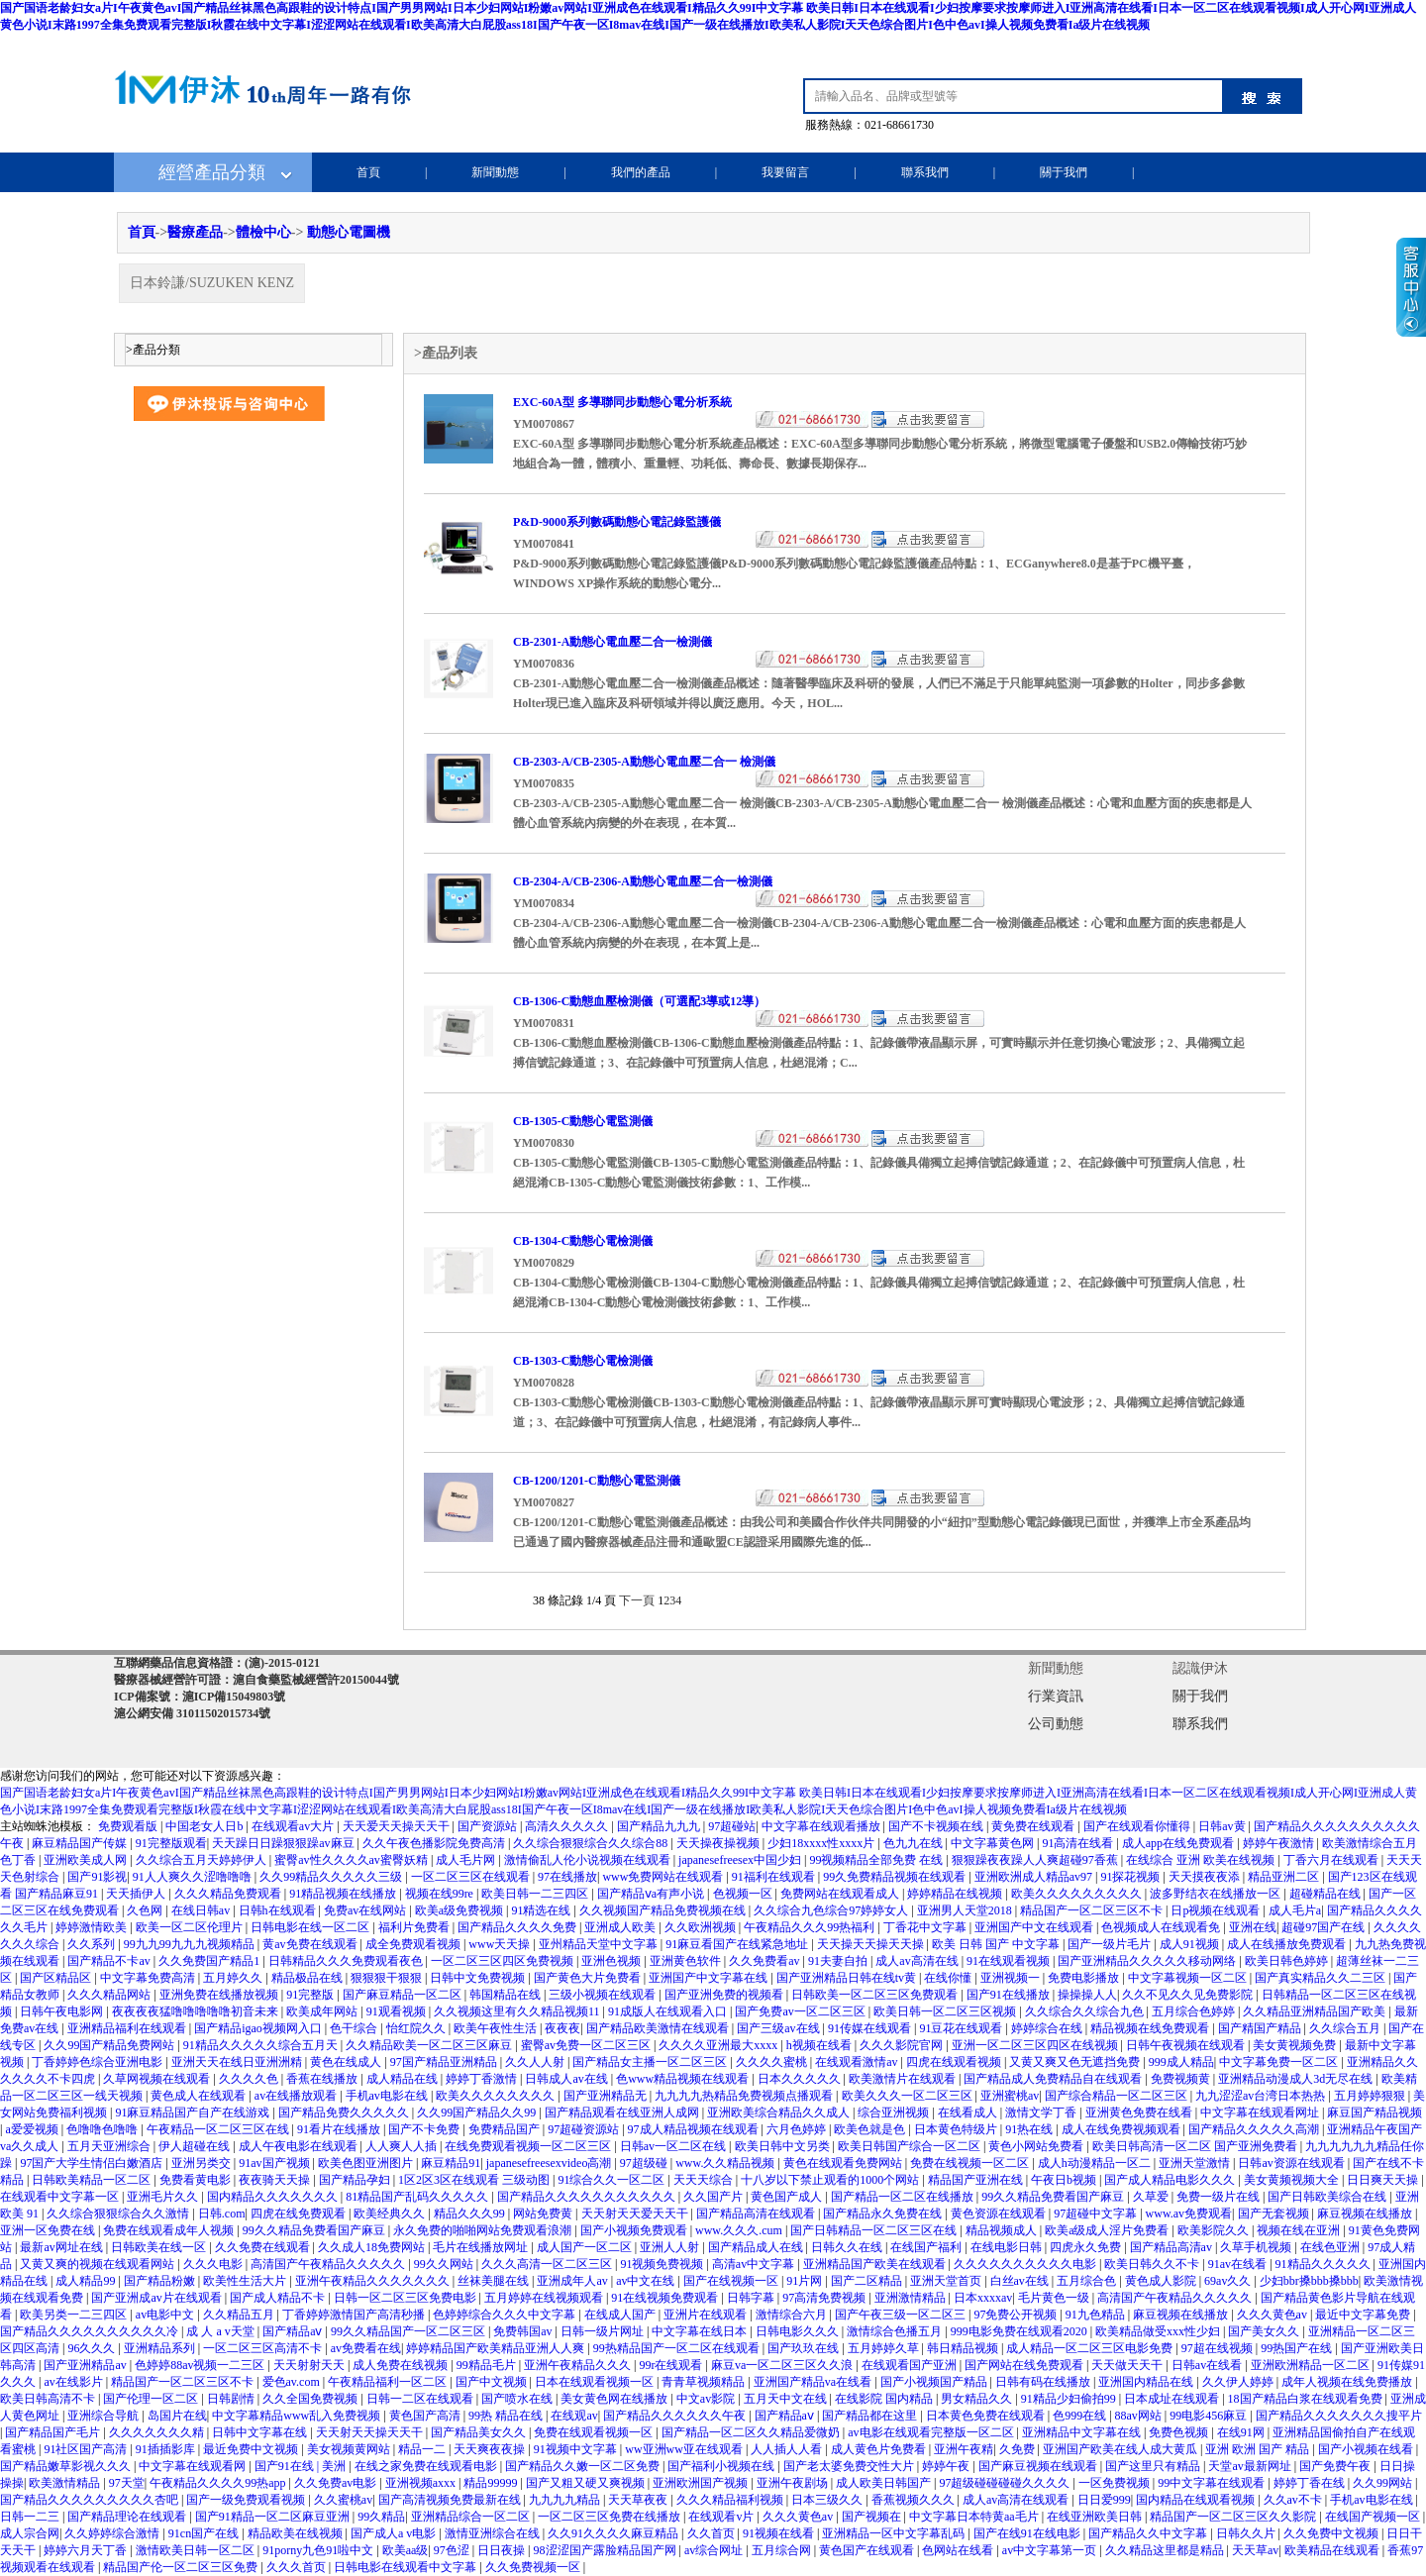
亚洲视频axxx (421, 2483)
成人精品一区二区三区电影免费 (1090, 2348)
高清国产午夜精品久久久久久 (329, 2264)
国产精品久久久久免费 (518, 1927)
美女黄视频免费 (1296, 2045)
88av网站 (1140, 2415)
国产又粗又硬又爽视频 (587, 2483)
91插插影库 (167, 2449)
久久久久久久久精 (158, 2432)
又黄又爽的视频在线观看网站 (98, 2264)
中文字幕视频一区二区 (1189, 1978)
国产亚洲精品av (86, 2365)
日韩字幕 (752, 2298)
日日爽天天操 (1384, 2180)
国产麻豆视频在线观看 (1039, 2466)
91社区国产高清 (87, 2449)
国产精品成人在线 (757, 2247)
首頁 (368, 172)
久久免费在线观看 (264, 2247)
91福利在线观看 (775, 1877)
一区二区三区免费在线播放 (610, 2517)
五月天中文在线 (787, 2399)
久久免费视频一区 (534, 2567)
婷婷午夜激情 (1280, 1843)
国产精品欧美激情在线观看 (659, 2028)
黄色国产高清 (426, 2415)
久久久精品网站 (110, 1995)
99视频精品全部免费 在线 (877, 1860)
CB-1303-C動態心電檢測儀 (583, 1361)
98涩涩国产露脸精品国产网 (606, 2550)
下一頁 (637, 1600)
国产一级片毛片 (1111, 1944)
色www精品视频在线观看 (684, 2079)
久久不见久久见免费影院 (1189, 1995)
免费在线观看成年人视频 (170, 2230)
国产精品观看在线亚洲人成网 (623, 2112)
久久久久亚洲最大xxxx (719, 2045)
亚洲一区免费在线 (49, 2230)
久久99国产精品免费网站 (110, 2045)
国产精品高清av (1172, 2247)
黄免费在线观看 (1034, 1826)
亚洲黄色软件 (687, 1961)
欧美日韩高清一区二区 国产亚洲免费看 (1196, 2146)
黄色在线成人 (347, 2062)
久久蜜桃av (343, 2500)
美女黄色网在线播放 (615, 2399)
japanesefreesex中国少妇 (741, 1860)
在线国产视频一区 (1374, 2517)
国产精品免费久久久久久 (345, 2112)
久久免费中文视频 (1332, 2533)
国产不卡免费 (425, 2129)
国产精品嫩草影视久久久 (67, 2466)
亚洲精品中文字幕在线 (1083, 2432)
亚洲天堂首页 (947, 2281)
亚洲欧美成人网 (87, 1860)
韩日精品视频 (964, 2348)
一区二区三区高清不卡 (264, 2348)
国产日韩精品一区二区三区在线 (875, 2230)
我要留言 (785, 172)
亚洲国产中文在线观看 (1035, 1927)
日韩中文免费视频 (479, 1978)
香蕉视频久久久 (914, 2500)
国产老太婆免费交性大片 (850, 2466)
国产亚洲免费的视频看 (725, 1995)
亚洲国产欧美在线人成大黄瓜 (1121, 2449)
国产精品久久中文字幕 (1149, 2533)
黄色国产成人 (788, 2197)
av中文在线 (646, 2281)
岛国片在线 (177, 2415)
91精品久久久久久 (1324, 2264)
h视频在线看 (820, 2045)
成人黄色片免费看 (880, 2449)
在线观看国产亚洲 (911, 2365)
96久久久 (92, 2348)
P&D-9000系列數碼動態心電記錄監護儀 (617, 522)
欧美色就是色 (871, 2129)
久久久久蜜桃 (773, 2062)
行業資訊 (1055, 1696)
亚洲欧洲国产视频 (702, 2483)
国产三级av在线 (779, 2028)
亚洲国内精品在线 (1147, 2382)
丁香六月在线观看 (1332, 1860)
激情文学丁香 (1042, 2112)
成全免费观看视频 (414, 1944)
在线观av (574, 2415)
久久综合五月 (1346, 2028)
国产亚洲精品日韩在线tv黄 (847, 1978)
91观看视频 (397, 2011)
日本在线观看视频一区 (596, 2382)
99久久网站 (445, 2264)
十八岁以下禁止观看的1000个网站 (831, 2180)
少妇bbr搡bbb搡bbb (1309, 2281)
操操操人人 (1087, 1995)
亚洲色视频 (612, 1961)
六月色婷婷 (797, 2129)
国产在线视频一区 (732, 2281)
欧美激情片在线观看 (904, 2079)
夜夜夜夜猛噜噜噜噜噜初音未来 (196, 2011)
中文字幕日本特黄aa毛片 (975, 2517)
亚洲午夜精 (963, 2449)
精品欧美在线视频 (297, 2533)
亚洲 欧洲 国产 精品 (1258, 2449)
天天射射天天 (310, 2365)
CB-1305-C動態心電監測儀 (583, 1121)
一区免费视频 (1115, 2483)
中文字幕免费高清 (149, 1978)
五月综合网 (783, 2550)
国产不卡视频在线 (937, 1826)
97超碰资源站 (585, 2129)
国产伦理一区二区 (152, 2399)
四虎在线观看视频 (955, 2062)
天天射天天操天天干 (371, 2432)
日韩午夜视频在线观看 (1187, 2045)
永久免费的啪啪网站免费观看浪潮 (483, 2230)
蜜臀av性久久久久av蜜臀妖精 (352, 1860)
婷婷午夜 (947, 2466)
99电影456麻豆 (1210, 2415)
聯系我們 (925, 172)
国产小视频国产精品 (935, 2382)
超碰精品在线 (1326, 1894)
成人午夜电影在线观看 (299, 2146)
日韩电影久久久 (799, 2331)
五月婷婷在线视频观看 (545, 2298)
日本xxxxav (983, 2298)
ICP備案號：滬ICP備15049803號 (199, 1696)
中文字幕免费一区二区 (1280, 2062)
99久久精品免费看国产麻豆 (1054, 2197)
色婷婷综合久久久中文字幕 (505, 2314)
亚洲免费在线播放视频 (220, 1995)
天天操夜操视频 (719, 1843)
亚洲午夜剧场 (794, 2483)
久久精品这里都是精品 (1166, 2550)
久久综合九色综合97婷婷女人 (832, 1910)
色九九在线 (914, 1843)
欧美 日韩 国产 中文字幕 (997, 1944)
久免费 (1018, 2449)
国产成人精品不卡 (279, 2298)
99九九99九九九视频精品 (190, 1944)
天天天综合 (704, 2180)
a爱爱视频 (32, 2129)
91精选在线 (542, 1910)
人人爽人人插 (402, 2146)
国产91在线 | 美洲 (302, 2466)
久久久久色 (250, 2079)
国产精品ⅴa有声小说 (652, 1894)
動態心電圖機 (348, 232)
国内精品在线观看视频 (1197, 2500)
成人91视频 (1191, 1944)
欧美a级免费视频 (460, 1910)
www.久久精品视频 (726, 2163)
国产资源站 (489, 1826)
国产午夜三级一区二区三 (901, 2314)
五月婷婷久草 (885, 2348)
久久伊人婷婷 (1239, 2382)
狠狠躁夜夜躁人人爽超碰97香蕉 (1036, 1860)
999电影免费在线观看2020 (1020, 2331)
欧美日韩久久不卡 (1153, 2264)
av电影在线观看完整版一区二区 (932, 2432)
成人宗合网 (29, 2533)
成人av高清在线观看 (1017, 2500)
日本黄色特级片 (957, 2129)
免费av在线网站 (366, 1910)
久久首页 (712, 2533)
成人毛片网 (467, 1860)
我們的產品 (640, 172)
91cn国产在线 (205, 2533)
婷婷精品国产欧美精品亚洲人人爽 (496, 2348)
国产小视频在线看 (1367, 2449)
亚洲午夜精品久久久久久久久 (374, 2281)
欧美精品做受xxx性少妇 (1159, 2331)
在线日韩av (202, 1910)
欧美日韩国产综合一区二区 (910, 2146)
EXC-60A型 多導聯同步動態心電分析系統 (622, 402)
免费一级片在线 (1219, 2197)
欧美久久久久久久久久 (497, 2096)
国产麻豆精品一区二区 (403, 1995)
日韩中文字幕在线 (261, 2432)
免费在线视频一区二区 (971, 2163)
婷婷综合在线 (1048, 2028)
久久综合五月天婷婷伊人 (202, 1860)
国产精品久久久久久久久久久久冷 (90, 2331)
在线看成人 (969, 2112)
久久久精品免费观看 (229, 1894)
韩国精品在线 (506, 1995)
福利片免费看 (415, 1927)
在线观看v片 (722, 2517)
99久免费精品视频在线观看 (895, 1877)
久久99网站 (1384, 2483)
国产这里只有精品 (1154, 2466)
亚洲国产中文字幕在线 (709, 1978)
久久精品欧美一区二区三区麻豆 (430, 2045)
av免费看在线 (366, 2348)
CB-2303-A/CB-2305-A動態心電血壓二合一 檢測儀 (644, 762)
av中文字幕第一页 (1050, 2550)
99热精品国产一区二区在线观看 (678, 2348)
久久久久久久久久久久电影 (1026, 2264)
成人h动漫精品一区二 (1096, 2163)
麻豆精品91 (450, 2163)
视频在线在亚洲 (1300, 2230)
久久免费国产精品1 (210, 1961)
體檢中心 (263, 232)
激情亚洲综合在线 (494, 2533)
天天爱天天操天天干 (398, 1826)
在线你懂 (949, 1978)
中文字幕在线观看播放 (822, 1826)
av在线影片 (74, 2382)
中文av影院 (707, 2399)
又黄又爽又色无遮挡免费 (1076, 2062)
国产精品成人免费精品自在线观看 (1054, 2079)
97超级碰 (645, 2163)
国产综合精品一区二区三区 (1117, 2096)
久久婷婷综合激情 (113, 2533)
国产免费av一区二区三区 (801, 2011)
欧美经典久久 (391, 2213)
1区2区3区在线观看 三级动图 (475, 2180)
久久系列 (92, 1944)
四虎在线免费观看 (300, 2213)
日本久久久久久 (801, 2079)
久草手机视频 (1257, 2247)
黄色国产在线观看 (868, 2550)
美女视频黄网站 (350, 2449)
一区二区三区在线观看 (472, 1877)
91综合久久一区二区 (612, 2180)
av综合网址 (715, 2550)
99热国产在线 (1298, 2348)
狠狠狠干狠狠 (388, 1978)
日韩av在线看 (1208, 2365)
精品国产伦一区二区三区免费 (181, 2567)
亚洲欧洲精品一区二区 (1312, 2365)
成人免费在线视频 (402, 2365)
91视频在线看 (780, 2533)
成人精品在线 (403, 2079)
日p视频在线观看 (1217, 1910)
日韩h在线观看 (279, 1910)
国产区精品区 (57, 1978)
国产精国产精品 (1261, 2028)
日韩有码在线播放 (1044, 2382)
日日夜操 (502, 2550)
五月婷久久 (234, 1978)
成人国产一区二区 (586, 2247)
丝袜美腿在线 (495, 2281)
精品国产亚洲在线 (977, 2180)
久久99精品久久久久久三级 (332, 1877)
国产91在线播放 (1010, 1995)
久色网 (146, 1910)
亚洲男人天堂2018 (966, 1910)
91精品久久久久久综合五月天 (262, 2045)
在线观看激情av (857, 2062)
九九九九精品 (566, 2500)
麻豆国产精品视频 (1374, 2112)
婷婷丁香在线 (1310, 2483)
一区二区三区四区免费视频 (503, 1961)
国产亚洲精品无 (606, 2096)
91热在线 (1030, 2129)
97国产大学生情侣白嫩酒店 (92, 2163)
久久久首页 (297, 2567)
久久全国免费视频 (311, 2399)
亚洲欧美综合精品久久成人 (780, 2112)
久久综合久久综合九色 (1086, 2011)
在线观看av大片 (294, 1826)
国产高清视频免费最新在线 (451, 2500)
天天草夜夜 (639, 2500)
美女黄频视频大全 (1293, 2180)
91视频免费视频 (663, 2264)
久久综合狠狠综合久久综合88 (591, 1843)
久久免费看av (765, 1961)
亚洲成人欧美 (621, 1927)
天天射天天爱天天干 (636, 2213)
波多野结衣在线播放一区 (1216, 1894)
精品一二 (423, 2449)
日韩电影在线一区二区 (311, 1927)
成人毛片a (1295, 1910)
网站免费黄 (544, 2213)
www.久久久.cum (740, 2230)
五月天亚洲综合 (110, 2146)
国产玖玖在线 (804, 2348)
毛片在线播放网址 (482, 2247)
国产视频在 (873, 2517)
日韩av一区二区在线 (674, 2146)
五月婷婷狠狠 (1371, 2096)
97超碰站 (732, 1826)
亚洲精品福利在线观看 (128, 2028)
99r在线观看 (673, 2365)
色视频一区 (744, 1894)
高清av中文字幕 (754, 2264)
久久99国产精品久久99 (478, 2112)
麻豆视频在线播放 (1366, 2213)
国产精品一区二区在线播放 (903, 2197)
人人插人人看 (788, 2449)
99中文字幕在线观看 (1213, 2483)
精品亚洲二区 (1285, 1877)
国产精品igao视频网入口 (259, 2028)
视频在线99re (440, 1894)
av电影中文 (166, 2314)
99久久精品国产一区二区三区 (409, 2331)
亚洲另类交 (202, 2163)
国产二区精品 (868, 2281)
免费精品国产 (505, 2129)
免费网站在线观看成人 (841, 1894)
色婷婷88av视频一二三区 (201, 2365)
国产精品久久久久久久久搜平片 (1339, 2415)
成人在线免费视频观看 (1122, 2129)
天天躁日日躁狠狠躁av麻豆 (284, 1843)
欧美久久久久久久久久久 (1078, 1894)
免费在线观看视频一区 (595, 2432)
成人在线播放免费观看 (1288, 1944)
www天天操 (500, 1944)
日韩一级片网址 (603, 2331)
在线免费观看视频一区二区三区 (529, 2146)
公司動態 (1055, 1723)
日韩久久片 (1247, 2533)
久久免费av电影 (336, 2483)
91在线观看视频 (1010, 1961)
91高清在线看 (1079, 1843)
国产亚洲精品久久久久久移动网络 (1148, 1961)
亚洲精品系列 (161, 2348)
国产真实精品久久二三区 (1321, 1978)
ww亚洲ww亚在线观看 (685, 2449)
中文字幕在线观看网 (194, 2466)
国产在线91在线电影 (1028, 2533)
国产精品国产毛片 (54, 2432)
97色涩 (453, 2550)
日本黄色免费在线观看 (987, 2415)
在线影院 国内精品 (885, 2399)
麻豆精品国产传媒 (81, 1843)
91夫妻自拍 (839, 1961)
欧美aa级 (405, 2550)
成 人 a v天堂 (221, 2331)
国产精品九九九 (660, 1826)
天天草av (1255, 2550)
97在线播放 (567, 1877)
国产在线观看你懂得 (1138, 1826)
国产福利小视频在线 (722, 2466)
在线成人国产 (621, 2314)
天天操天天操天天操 (872, 1944)
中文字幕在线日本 (701, 2331)
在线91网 (1242, 2432)
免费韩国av (524, 2331)
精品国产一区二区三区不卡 (1093, 1910)
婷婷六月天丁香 (87, 2550)
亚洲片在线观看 (706, 2314)
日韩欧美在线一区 (160, 2247)
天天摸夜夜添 (1206, 1877)
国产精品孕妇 (356, 2180)
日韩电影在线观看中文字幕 (406, 2567)
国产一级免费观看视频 (247, 2500)
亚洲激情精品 (911, 2298)
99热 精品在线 (507, 2415)
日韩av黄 (1223, 1826)
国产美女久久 (1265, 2331)
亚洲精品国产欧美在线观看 (876, 2264)
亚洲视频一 (1011, 1978)
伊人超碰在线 (195, 2146)
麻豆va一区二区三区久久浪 (783, 2365)
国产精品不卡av (110, 1961)
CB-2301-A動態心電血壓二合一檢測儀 (612, 642)
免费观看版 (129, 1826)
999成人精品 (1181, 2062)
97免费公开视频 (1016, 2314)
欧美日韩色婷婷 (1288, 1961)
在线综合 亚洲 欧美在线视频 (1201, 1860)
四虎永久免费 (1087, 2247)
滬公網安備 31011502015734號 (192, 1713)
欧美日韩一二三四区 (536, 1894)
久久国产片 (714, 2197)
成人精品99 (86, 2281)
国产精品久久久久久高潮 (1255, 2129)
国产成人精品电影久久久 (1171, 2180)
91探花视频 (1131, 1877)
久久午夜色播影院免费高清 (435, 1843)
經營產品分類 (211, 172)
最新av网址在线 (62, 2247)
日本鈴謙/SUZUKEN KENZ (212, 282)
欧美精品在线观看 (1333, 2550)
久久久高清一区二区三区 (548, 2264)
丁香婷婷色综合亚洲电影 (98, 2062)
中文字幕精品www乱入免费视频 (297, 2415)
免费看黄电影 (196, 2180)
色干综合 (355, 2028)
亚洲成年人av (573, 2281)
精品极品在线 (308, 1978)
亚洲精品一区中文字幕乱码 (895, 2533)
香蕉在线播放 (323, 2079)
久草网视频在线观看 (158, 2079)
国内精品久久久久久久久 (274, 2197)
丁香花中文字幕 (926, 1927)
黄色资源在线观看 (1000, 2213)
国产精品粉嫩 (161, 2281)
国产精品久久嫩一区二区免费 (583, 2466)
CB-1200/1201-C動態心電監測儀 (596, 1481)
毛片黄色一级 (1055, 2298)
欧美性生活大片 (246, 2281)
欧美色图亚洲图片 (367, 2163)
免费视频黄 (1182, 2079)
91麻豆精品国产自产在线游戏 (193, 2112)
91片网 (805, 2281)
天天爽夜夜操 (491, 2449)
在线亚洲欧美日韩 (1096, 2517)
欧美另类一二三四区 (75, 2314)
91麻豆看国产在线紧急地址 (738, 1944)
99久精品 (381, 2517)
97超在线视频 (1218, 2348)
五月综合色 (1088, 2281)
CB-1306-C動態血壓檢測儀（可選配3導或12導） (639, 1001)
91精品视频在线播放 (344, 1894)
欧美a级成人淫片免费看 (1108, 2230)
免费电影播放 (1085, 1978)
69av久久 (1229, 2281)
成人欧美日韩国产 (885, 2483)
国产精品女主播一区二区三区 (651, 2062)
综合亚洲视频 (895, 2112)
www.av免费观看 (1189, 2213)
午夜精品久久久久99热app (219, 2483)
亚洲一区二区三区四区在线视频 (1036, 2045)
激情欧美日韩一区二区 (196, 2550)
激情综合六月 (793, 2314)
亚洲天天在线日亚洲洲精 (238, 2062)
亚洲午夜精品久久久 (579, 2365)
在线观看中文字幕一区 (61, 2197)
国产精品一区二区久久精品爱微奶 (752, 2432)
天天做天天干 (1128, 2365)
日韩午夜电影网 (63, 2011)
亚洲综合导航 (104, 2415)
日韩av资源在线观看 (1292, 2163)
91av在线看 (1239, 2264)
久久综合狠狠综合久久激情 (119, 2213)
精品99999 (491, 2483)
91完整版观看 (171, 1843)
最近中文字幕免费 (1364, 2314)
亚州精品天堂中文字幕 (600, 1944)
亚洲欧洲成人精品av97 (1034, 1877)
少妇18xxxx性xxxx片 (822, 1843)
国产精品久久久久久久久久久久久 (587, 2197)
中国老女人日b (205, 1826)
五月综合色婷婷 (1195, 2011)
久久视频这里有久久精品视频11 (518, 2011)
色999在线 (1081, 2415)
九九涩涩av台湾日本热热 (1261, 2096)
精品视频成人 (1003, 2230)
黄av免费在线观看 (310, 1944)
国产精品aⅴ (293, 2331)
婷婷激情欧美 (92, 1927)
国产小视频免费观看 (635, 2230)
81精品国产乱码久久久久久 (418, 2197)
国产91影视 (97, 1877)
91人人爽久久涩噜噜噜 (194, 1877)
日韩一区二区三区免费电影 (406, 2298)
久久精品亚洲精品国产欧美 (1315, 2011)
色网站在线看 (959, 2550)
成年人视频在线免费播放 (1348, 2382)
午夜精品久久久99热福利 (810, 1927)
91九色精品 (1097, 2314)
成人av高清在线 (918, 1961)
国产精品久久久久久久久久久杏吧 (90, 2500)
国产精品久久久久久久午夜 (676, 2415)
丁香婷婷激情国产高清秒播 (355, 2314)
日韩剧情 (232, 2399)
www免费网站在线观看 (664, 1877)
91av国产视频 (275, 2163)
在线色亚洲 (1331, 2247)
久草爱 (1152, 2197)
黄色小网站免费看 (1037, 2146)
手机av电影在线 (388, 2096)
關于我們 (1063, 172)
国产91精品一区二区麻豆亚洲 (274, 2517)
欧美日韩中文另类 (784, 2146)
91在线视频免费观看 (666, 2298)
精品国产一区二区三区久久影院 (1234, 2517)
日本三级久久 (828, 2500)
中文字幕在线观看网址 (1261, 2112)
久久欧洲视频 (701, 1927)
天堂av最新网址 (1250, 2466)
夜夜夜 (562, 2028)
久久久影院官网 (903, 2045)
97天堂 (127, 2483)
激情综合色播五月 (896, 2331)
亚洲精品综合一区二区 (472, 2517)
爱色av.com (292, 2382)
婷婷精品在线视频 (956, 1894)
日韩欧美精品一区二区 (92, 2180)
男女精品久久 (978, 2399)
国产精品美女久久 (480, 2432)
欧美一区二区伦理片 (191, 1927)
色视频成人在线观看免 (1162, 1927)
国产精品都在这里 (871, 2415)
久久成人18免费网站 (373, 2247)
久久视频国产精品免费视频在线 (664, 1910)
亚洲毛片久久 (164, 2197)
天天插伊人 (137, 1894)
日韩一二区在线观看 (421, 2399)
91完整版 (311, 1995)
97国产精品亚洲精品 (445, 2062)
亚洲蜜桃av (1009, 2096)
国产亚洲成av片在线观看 (157, 2298)
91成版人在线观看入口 (669, 2011)
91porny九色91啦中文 (319, 2550)
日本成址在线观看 (1173, 2399)
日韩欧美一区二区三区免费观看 (876, 1995)
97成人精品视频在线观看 (695, 2129)
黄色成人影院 (1162, 2281)
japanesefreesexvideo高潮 (550, 2163)
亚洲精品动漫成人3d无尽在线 (1296, 2079)
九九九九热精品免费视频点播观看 (745, 2096)
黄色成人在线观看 (200, 2096)
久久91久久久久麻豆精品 (614, 2533)
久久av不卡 (1294, 2500)
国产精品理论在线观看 (128, 2517)
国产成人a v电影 (395, 2533)
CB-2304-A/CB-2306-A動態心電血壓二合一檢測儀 (642, 881)
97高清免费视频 (825, 2298)
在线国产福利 (927, 2247)
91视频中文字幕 (577, 2449)
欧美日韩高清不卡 (49, 2399)
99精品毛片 (488, 2365)
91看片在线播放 (340, 2129)
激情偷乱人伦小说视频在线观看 (588, 1860)
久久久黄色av (1273, 2314)
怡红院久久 (417, 2028)
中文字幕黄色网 (994, 1843)
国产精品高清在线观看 (757, 2213)
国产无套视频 (1275, 2213)
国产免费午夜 (1336, 2466)
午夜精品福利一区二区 (389, 2382)
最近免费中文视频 (252, 2449)
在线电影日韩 (1007, 2247)
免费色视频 (1180, 2432)
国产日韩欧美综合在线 (1328, 2197)
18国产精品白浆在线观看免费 (1306, 2399)
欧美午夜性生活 (497, 2028)
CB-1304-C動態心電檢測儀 (583, 1241)
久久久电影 (214, 2264)
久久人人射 (536, 2062)
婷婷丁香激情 (483, 2079)
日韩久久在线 (848, 2247)
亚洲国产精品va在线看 (814, 2382)
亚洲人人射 (671, 2247)
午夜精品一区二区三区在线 (219, 2129)
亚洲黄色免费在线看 (1140, 2112)
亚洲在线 (1252, 1927)
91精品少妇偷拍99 (1070, 2399)
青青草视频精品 (705, 2382)
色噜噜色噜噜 (103, 2129)
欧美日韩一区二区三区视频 (946, 2011)
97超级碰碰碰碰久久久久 (1005, 2483)
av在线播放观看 (297, 2096)
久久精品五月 (240, 2314)
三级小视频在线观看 (604, 1995)
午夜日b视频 (1065, 2180)
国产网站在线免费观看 (1025, 2365)
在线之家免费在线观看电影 (427, 2466)
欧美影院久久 (1214, 2230)
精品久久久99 (471, 2213)
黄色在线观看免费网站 (844, 2163)
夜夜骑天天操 (276, 2180)
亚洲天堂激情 (1196, 2163)
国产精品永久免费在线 (884, 2213)
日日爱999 (1104, 2500)
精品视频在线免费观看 (1151, 2028)
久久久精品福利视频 (731, 2500)
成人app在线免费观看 (1179, 1843)
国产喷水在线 (518, 2399)
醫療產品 (195, 232)
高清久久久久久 (568, 1826)
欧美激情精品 (66, 2483)
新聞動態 (495, 172)
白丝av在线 (1021, 2281)
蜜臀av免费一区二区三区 (587, 2045)
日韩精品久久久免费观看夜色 (347, 1961)
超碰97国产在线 (1324, 1927)
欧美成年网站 (323, 2011)
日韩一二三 (31, 2517)
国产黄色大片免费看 (589, 1978)
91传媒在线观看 (871, 2028)
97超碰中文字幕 (1097, 2213)
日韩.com (222, 2213)
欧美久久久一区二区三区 (908, 2096)
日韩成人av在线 (567, 2079)
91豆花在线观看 (962, 2028)
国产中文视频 (493, 2382)
